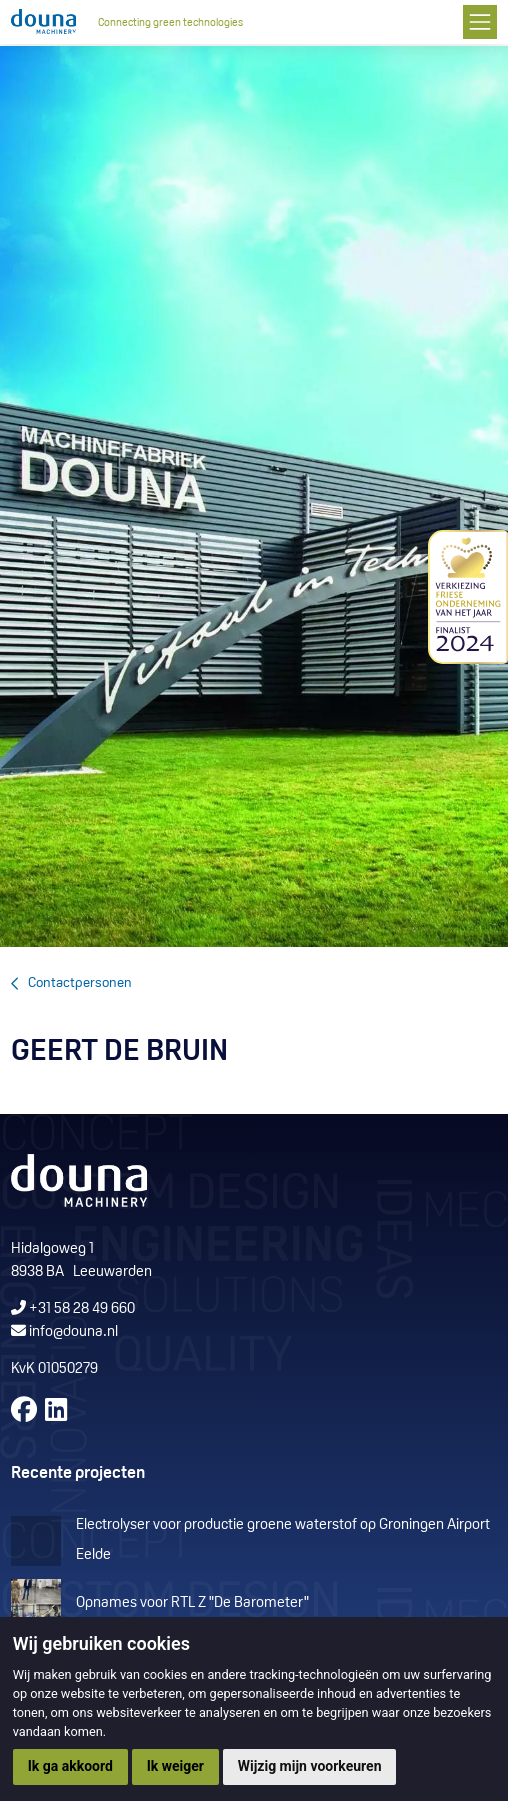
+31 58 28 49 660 (73, 1309)
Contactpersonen (80, 983)
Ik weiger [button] (175, 1766)
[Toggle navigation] (479, 21)
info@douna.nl (73, 1332)
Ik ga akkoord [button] (70, 1766)
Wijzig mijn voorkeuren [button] (310, 1766)
